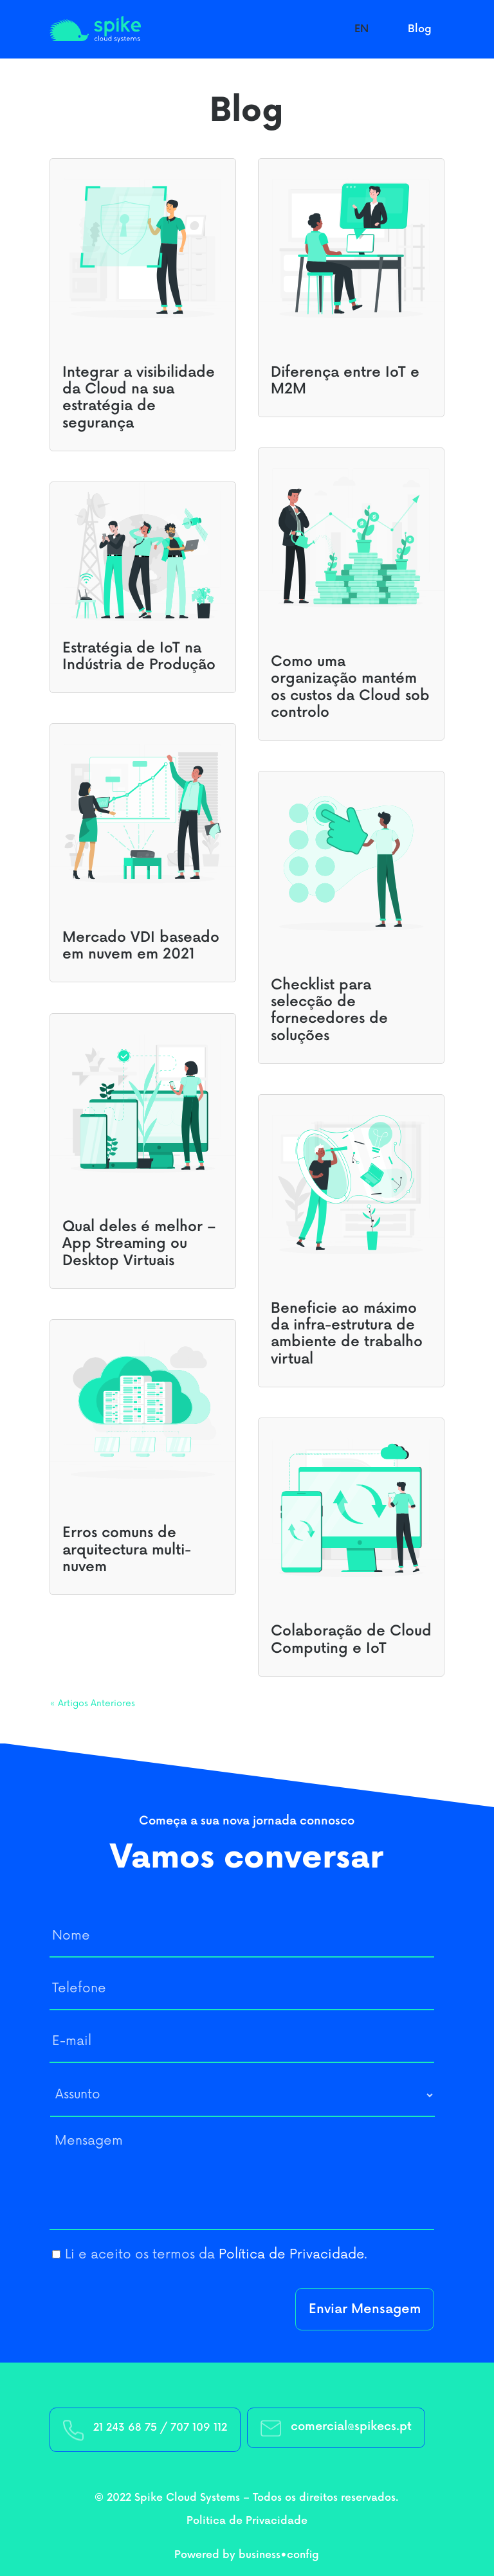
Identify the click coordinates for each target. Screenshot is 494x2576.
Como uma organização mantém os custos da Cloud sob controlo (350, 687)
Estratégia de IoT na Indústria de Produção (138, 657)
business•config (279, 2555)
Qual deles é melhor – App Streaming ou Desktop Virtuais (139, 1244)
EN (361, 29)
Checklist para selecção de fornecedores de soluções (329, 1011)
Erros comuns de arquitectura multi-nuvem (126, 1550)
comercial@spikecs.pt (351, 2426)
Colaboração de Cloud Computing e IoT (351, 1640)
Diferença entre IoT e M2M (345, 381)
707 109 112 (198, 2428)
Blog (420, 29)
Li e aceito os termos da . (216, 2254)
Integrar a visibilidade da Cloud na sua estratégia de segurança (138, 398)
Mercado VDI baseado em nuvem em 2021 (140, 946)
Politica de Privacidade (247, 2521)
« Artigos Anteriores (92, 1703)
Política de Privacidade (291, 2254)
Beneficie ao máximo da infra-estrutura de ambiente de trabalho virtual (347, 1334)
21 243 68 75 (125, 2428)
